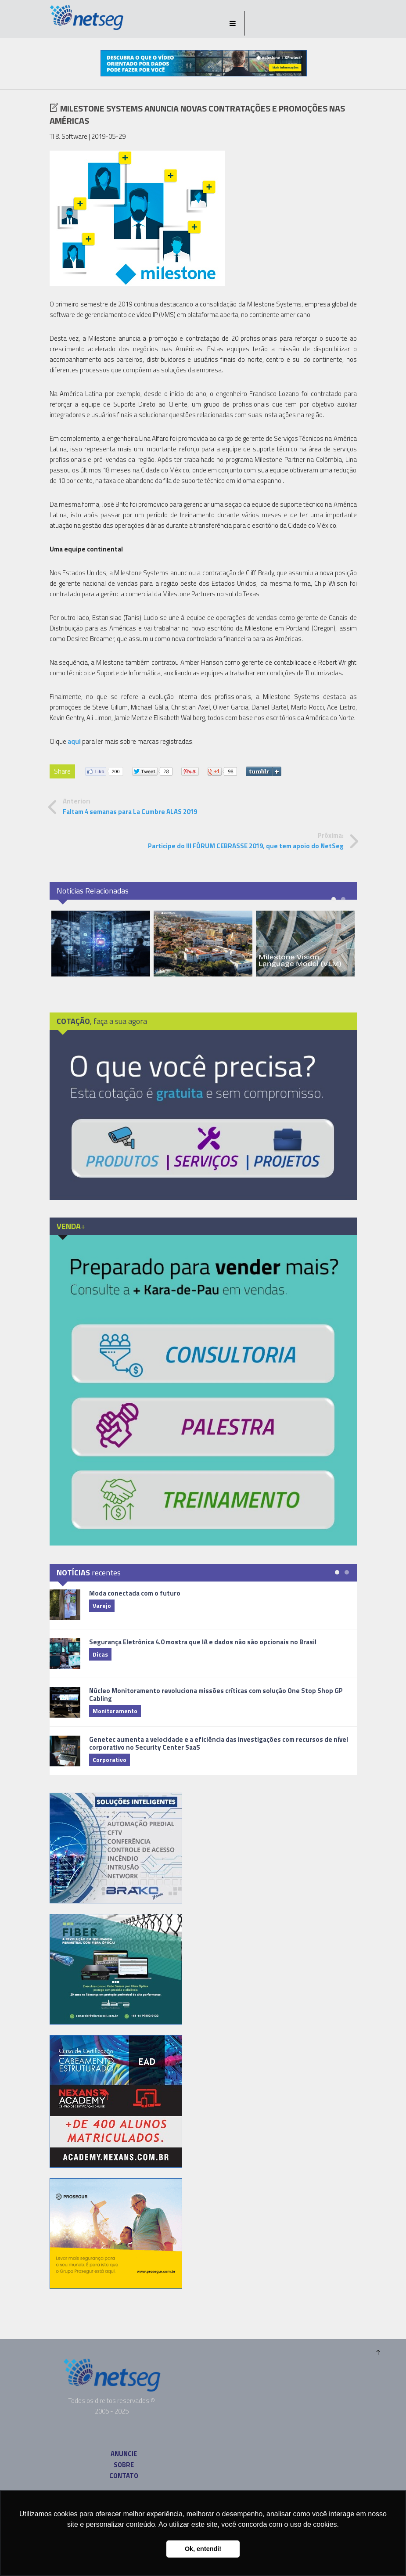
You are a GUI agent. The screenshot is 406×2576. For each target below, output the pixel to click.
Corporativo (109, 1759)
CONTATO (123, 2476)
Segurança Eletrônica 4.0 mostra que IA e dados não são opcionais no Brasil (202, 1642)
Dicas (100, 1654)
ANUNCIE (124, 2454)
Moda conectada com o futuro (134, 1593)
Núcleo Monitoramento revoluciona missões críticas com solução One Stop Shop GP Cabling (216, 1695)
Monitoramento (115, 1710)
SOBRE (124, 2465)
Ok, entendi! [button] (203, 2548)
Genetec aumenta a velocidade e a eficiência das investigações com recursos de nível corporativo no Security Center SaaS (218, 1743)
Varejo (102, 1605)
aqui (74, 741)
